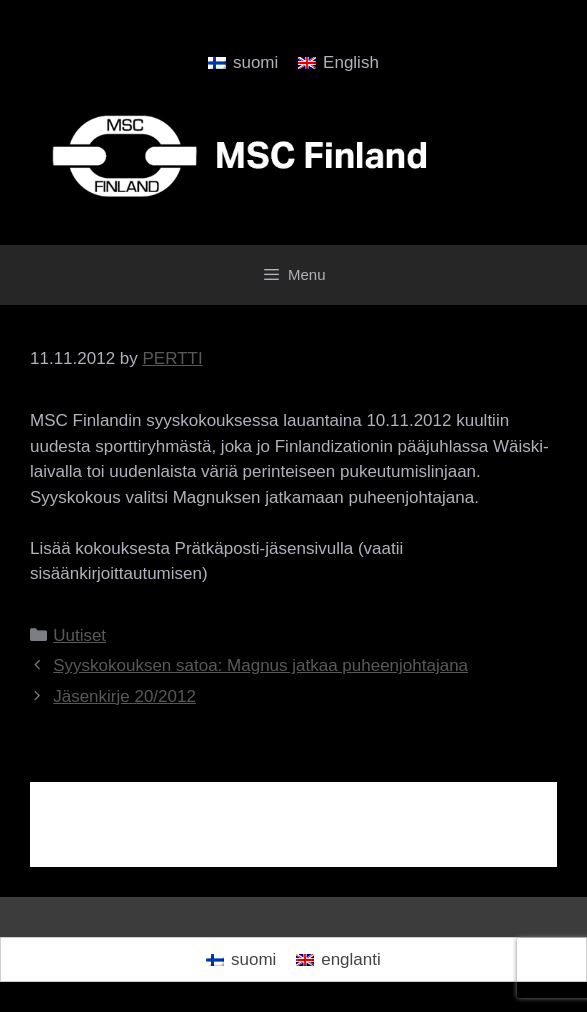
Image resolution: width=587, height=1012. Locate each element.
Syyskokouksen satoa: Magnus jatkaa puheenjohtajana (260, 665)
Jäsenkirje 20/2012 (124, 696)
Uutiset (79, 635)
